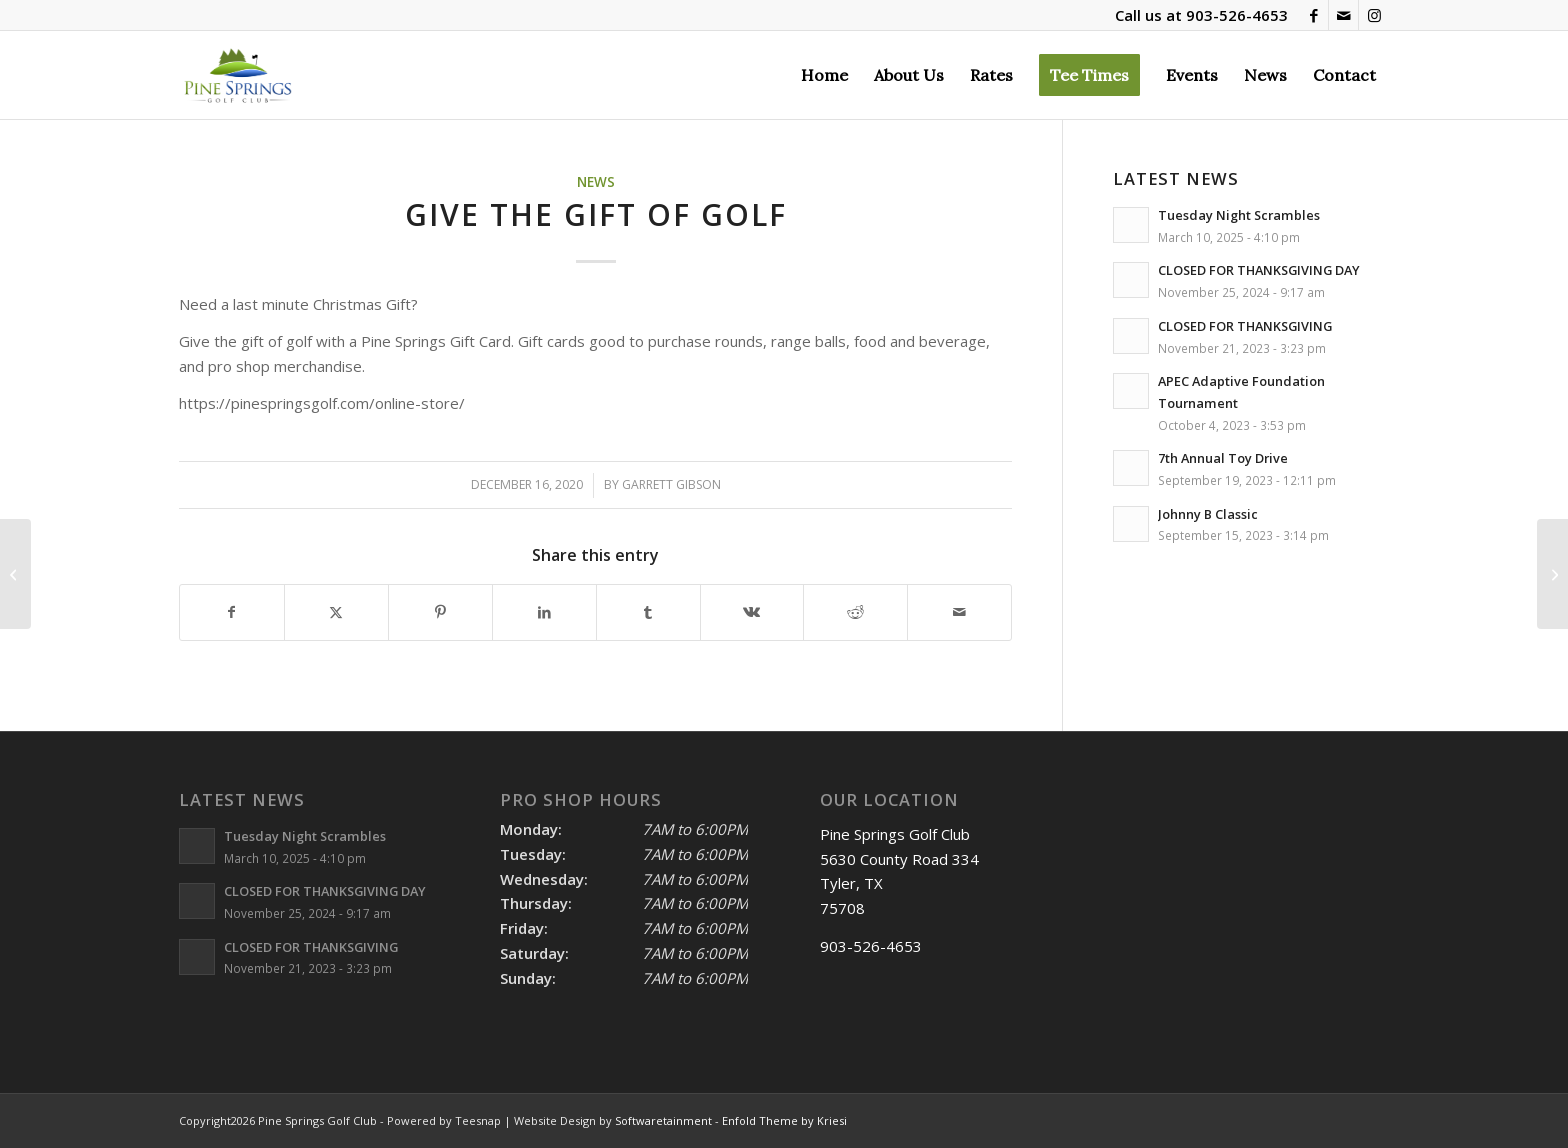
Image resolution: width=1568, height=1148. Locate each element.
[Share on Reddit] (855, 612)
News (596, 182)
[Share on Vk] (752, 612)
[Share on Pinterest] (440, 612)
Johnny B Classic (1208, 514)
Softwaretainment (663, 1120)
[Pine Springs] (237, 75)
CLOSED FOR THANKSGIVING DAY (1259, 270)
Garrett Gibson (671, 484)
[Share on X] (336, 612)
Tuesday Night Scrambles (1239, 215)
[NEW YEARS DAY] (1552, 574)
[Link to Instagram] (1374, 15)
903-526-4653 (1237, 15)
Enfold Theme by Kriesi (784, 1120)
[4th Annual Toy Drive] (15, 574)
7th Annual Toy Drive (1223, 458)
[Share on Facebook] (232, 612)
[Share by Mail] (959, 612)
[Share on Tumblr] (648, 612)
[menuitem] (824, 75)
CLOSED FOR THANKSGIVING (1245, 326)
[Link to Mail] (1343, 15)
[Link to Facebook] (1313, 15)
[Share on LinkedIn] (544, 612)
